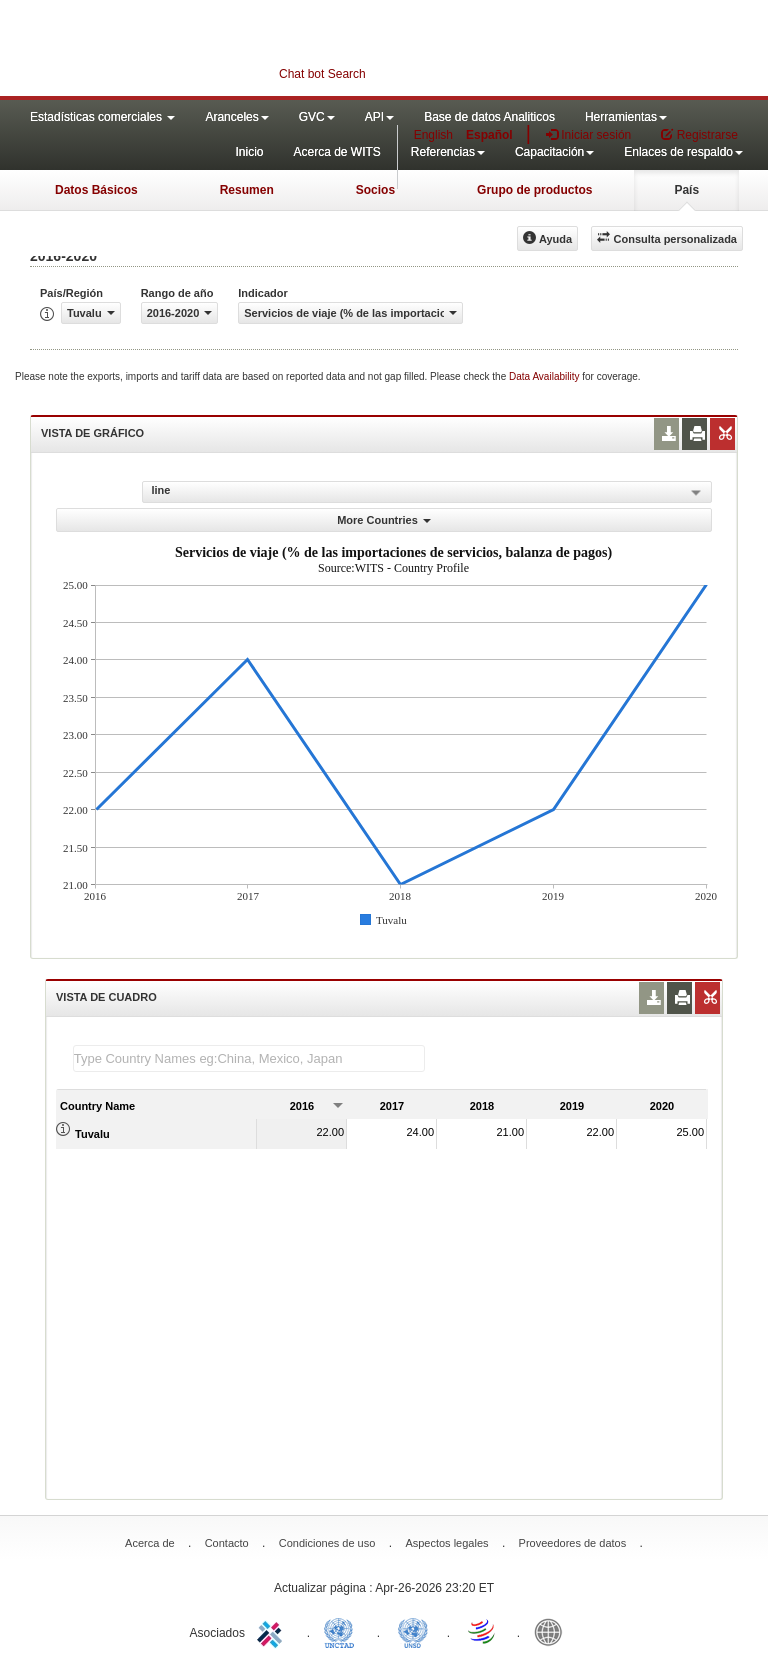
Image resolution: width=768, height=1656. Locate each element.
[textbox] (249, 1058)
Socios (375, 190)
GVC (317, 117)
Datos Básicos (96, 190)
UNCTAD (343, 1631)
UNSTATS (413, 1631)
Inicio (249, 152)
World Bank (553, 1631)
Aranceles (236, 117)
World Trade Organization (483, 1631)
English (433, 135)
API (379, 117)
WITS (200, 50)
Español (489, 135)
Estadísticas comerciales (102, 117)
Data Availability (545, 376)
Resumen (247, 190)
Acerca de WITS (336, 152)
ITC (273, 1631)
